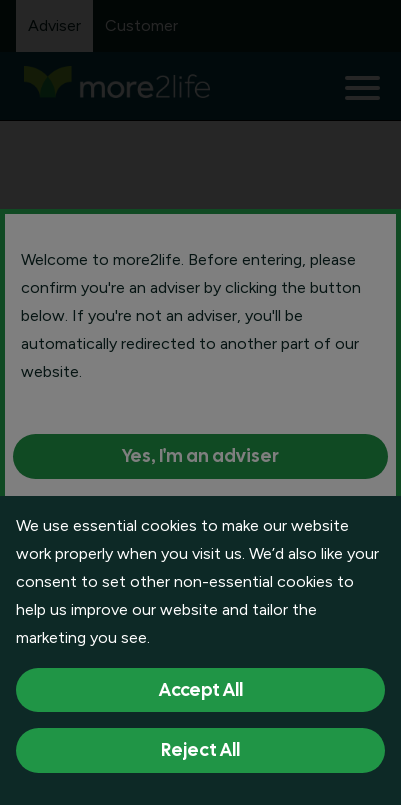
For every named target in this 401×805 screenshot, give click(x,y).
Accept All (201, 689)
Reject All (200, 749)
